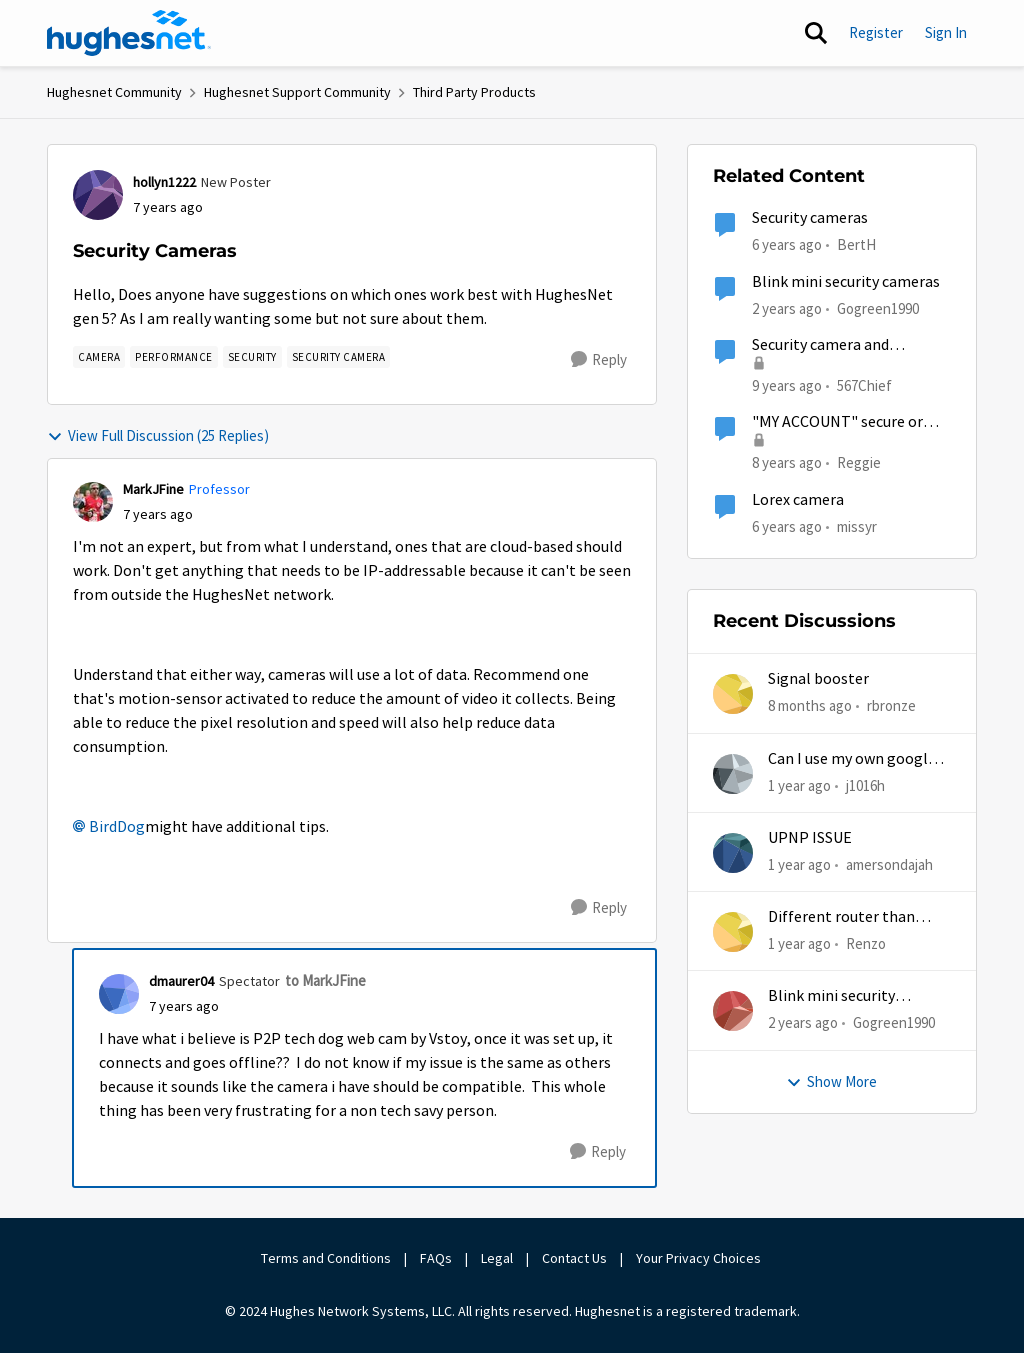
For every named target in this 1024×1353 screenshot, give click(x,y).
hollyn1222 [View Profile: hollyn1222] (164, 182)
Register (876, 32)
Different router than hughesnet (841, 917)
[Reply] (599, 360)
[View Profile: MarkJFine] (93, 502)
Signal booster (818, 679)
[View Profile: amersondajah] (733, 853)
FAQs (436, 1258)
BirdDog (117, 827)
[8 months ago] (810, 706)
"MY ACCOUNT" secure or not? (837, 422)
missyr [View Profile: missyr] (857, 525)
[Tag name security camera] (339, 357)
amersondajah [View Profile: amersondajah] (889, 864)
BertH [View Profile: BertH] (856, 244)
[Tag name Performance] (174, 357)
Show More (831, 1081)
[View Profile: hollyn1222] (98, 195)
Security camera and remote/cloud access (823, 345)
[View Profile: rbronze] (733, 694)
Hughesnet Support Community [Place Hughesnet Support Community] (297, 92)
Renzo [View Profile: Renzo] (866, 943)
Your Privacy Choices (700, 1258)
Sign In (946, 32)
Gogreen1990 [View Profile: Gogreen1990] (878, 307)
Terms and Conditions (326, 1258)
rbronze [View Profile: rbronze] (891, 705)
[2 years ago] (803, 1023)
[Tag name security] (252, 357)
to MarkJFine (325, 980)
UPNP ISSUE (810, 838)
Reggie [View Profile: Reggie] (859, 462)
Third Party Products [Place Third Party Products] (474, 92)
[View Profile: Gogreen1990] (733, 1011)
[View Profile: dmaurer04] (119, 994)
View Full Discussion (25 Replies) (158, 435)
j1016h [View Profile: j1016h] (865, 784)
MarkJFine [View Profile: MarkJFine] (153, 489)
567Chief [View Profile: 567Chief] (864, 385)
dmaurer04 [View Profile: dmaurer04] (181, 981)
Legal (497, 1258)
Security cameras (810, 218)
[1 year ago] (799, 785)
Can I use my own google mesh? (852, 759)
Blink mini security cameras (846, 282)
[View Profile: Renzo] (733, 932)
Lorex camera (798, 500)
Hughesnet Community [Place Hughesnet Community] (114, 92)
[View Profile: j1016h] (733, 774)
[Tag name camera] (99, 357)
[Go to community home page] (129, 33)
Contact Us (574, 1258)
